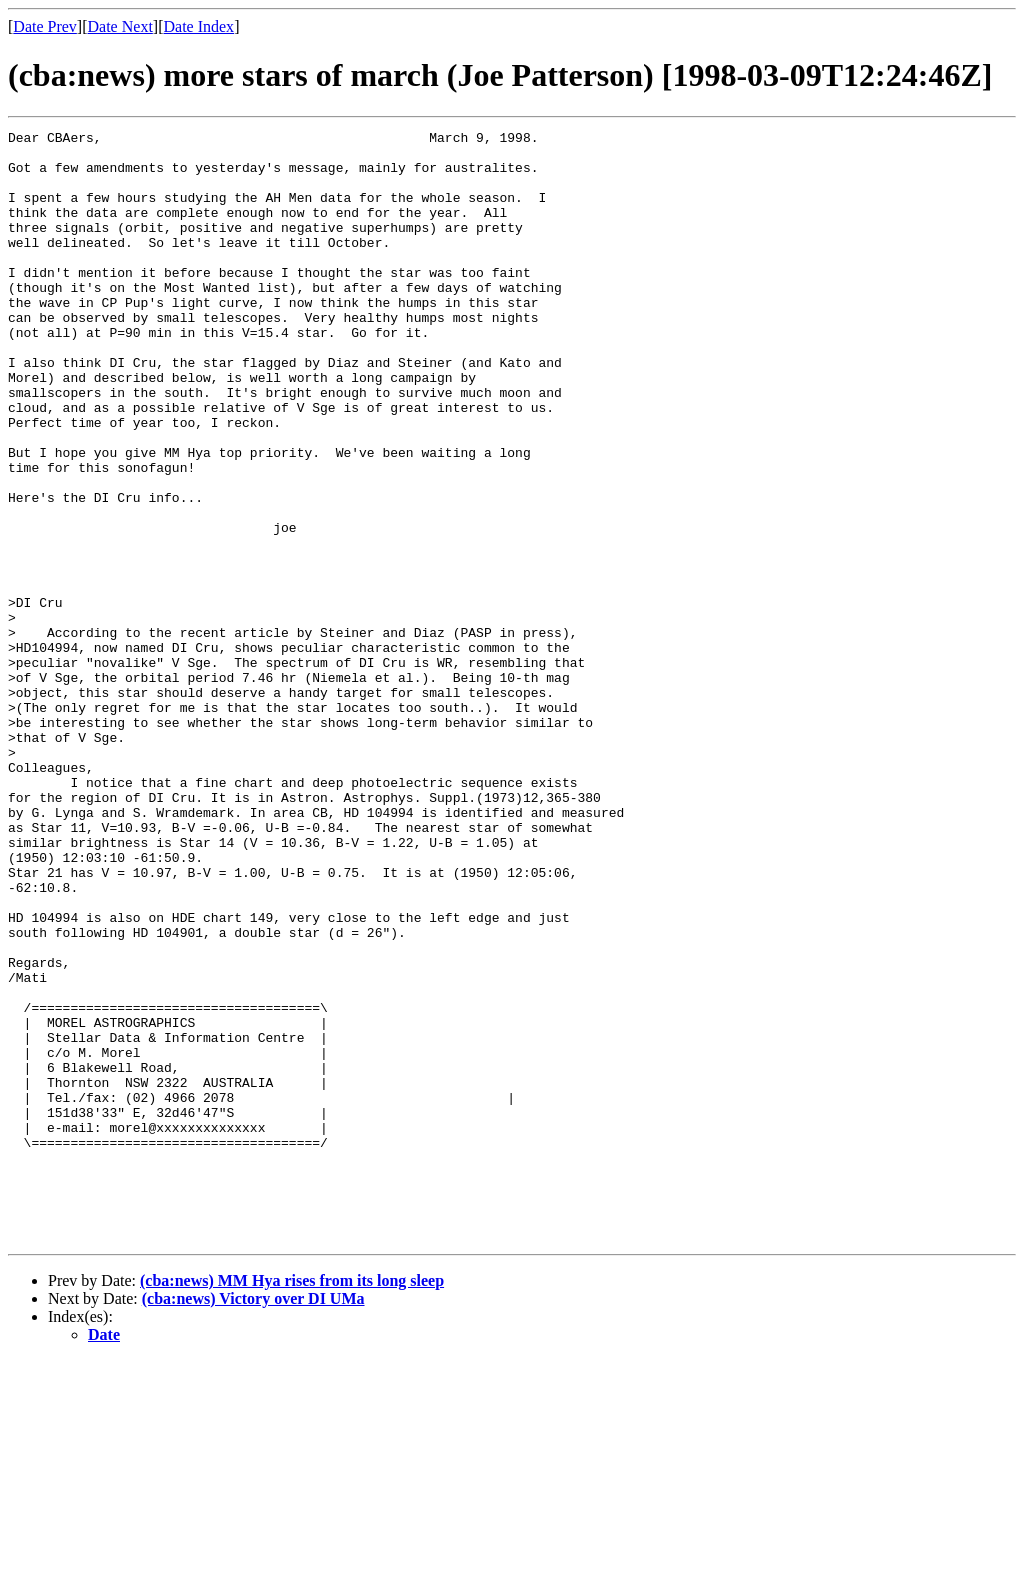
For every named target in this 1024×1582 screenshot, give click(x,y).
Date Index (198, 26)
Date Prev (45, 26)
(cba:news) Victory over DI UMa (253, 1520)
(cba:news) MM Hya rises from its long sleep (292, 1502)
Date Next (120, 26)
